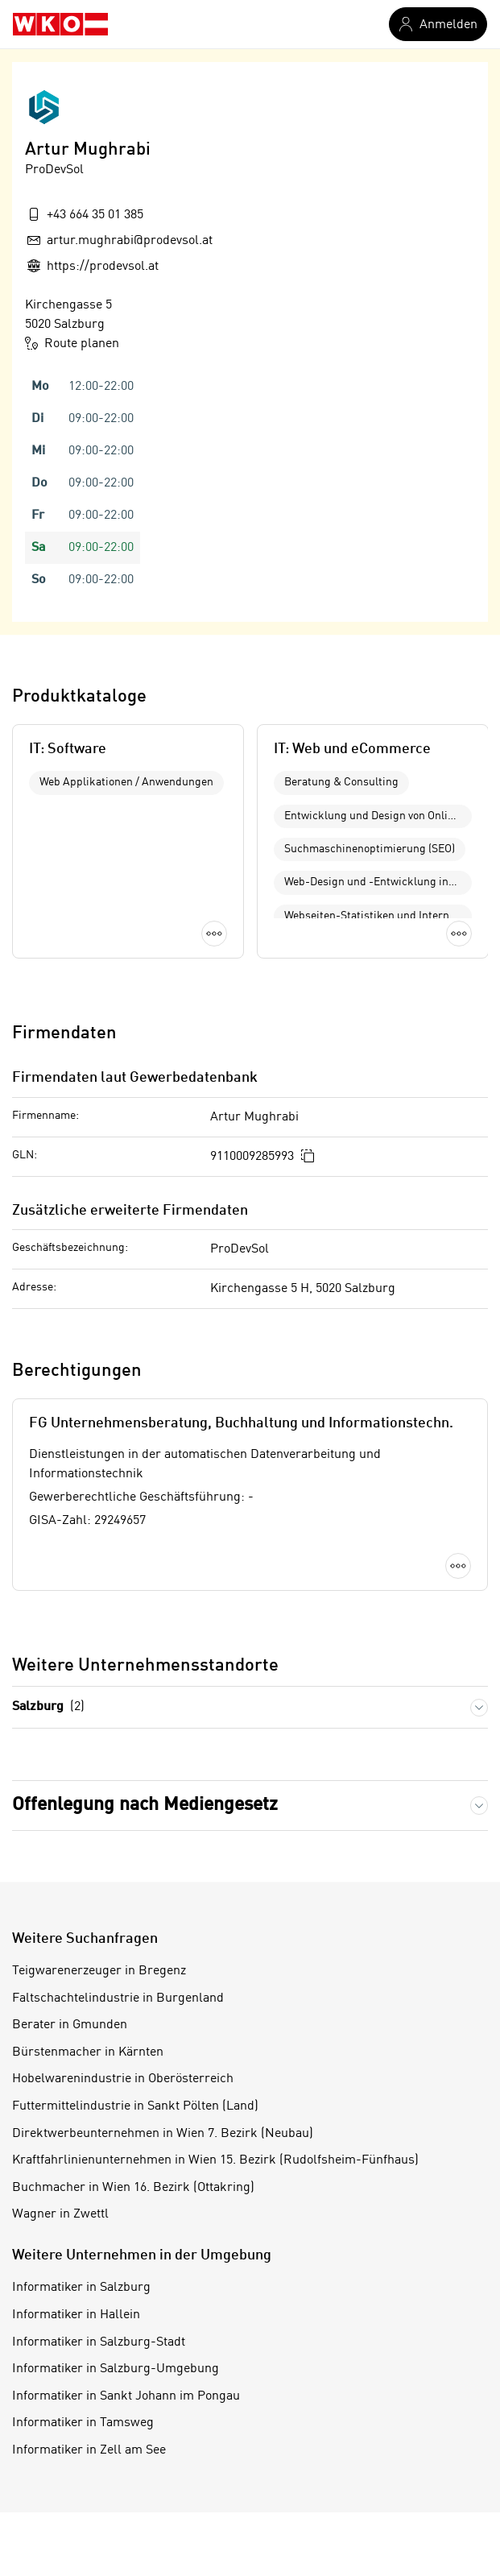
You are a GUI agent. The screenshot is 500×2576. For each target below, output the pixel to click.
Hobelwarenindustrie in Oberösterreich (122, 2079)
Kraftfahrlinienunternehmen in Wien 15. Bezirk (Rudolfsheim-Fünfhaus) (215, 2160)
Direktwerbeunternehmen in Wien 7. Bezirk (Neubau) (162, 2133)
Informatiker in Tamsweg (83, 2423)
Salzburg (48, 1707)
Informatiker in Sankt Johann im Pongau (126, 2396)
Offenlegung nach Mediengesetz (145, 1805)
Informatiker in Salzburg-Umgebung (115, 2369)
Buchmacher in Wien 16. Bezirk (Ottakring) (133, 2187)
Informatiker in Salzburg (81, 2287)
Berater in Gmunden (69, 2025)
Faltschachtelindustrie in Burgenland (118, 1998)
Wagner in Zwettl (60, 2214)
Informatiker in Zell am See (89, 2450)
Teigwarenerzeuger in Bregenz (99, 1971)
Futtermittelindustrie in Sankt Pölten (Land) (135, 2106)
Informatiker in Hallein (76, 2315)
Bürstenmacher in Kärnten (87, 2052)
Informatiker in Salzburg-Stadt (98, 2342)
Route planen (72, 343)
